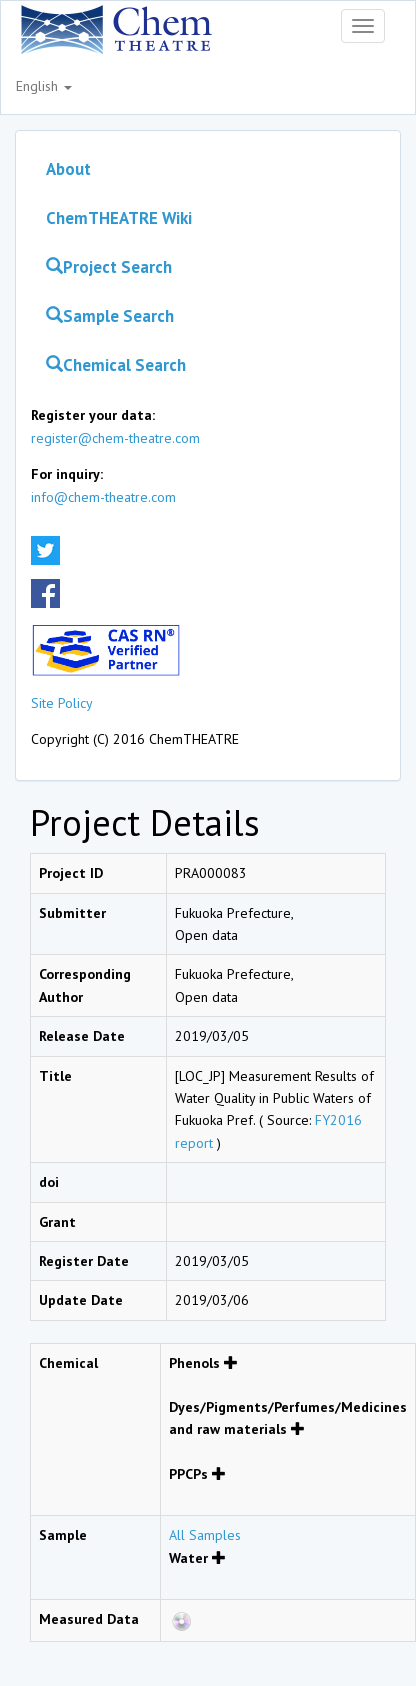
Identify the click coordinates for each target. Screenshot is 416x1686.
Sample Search (110, 316)
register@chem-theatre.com (115, 438)
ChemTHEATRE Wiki (119, 218)
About (68, 169)
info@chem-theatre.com (103, 497)
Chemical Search (116, 365)
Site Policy (62, 703)
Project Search (109, 267)
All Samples (205, 1535)
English (44, 86)
